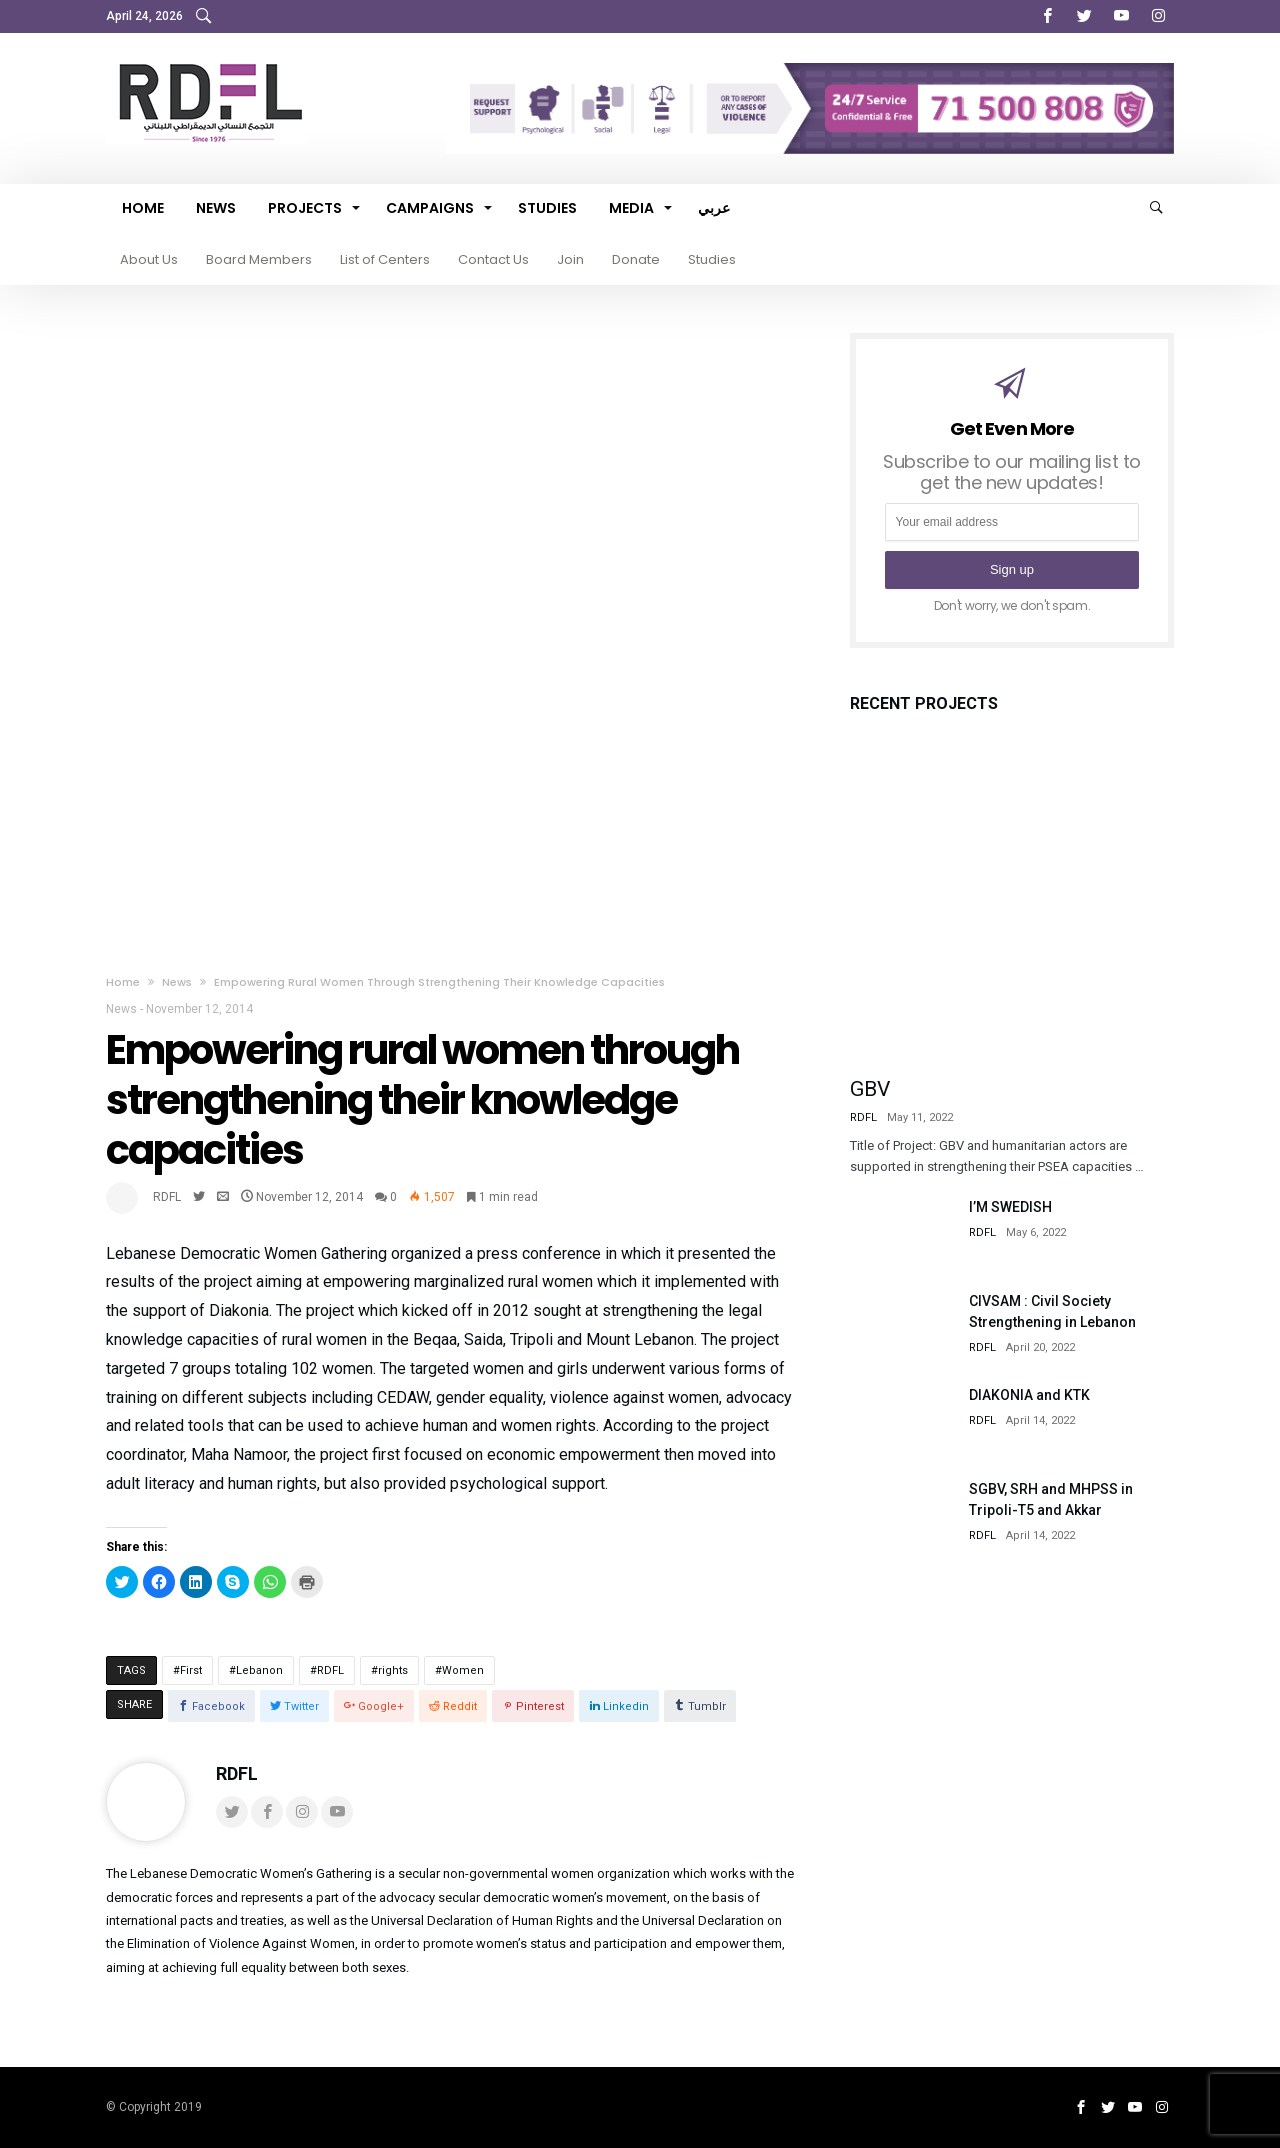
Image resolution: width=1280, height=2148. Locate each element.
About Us (149, 259)
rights (393, 1670)
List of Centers (385, 259)
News (177, 982)
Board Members (259, 259)
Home (123, 982)
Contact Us (493, 259)
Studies (712, 259)
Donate (636, 259)
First (191, 1670)
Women (463, 1670)
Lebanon (259, 1670)
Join (570, 259)
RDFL (167, 1197)
